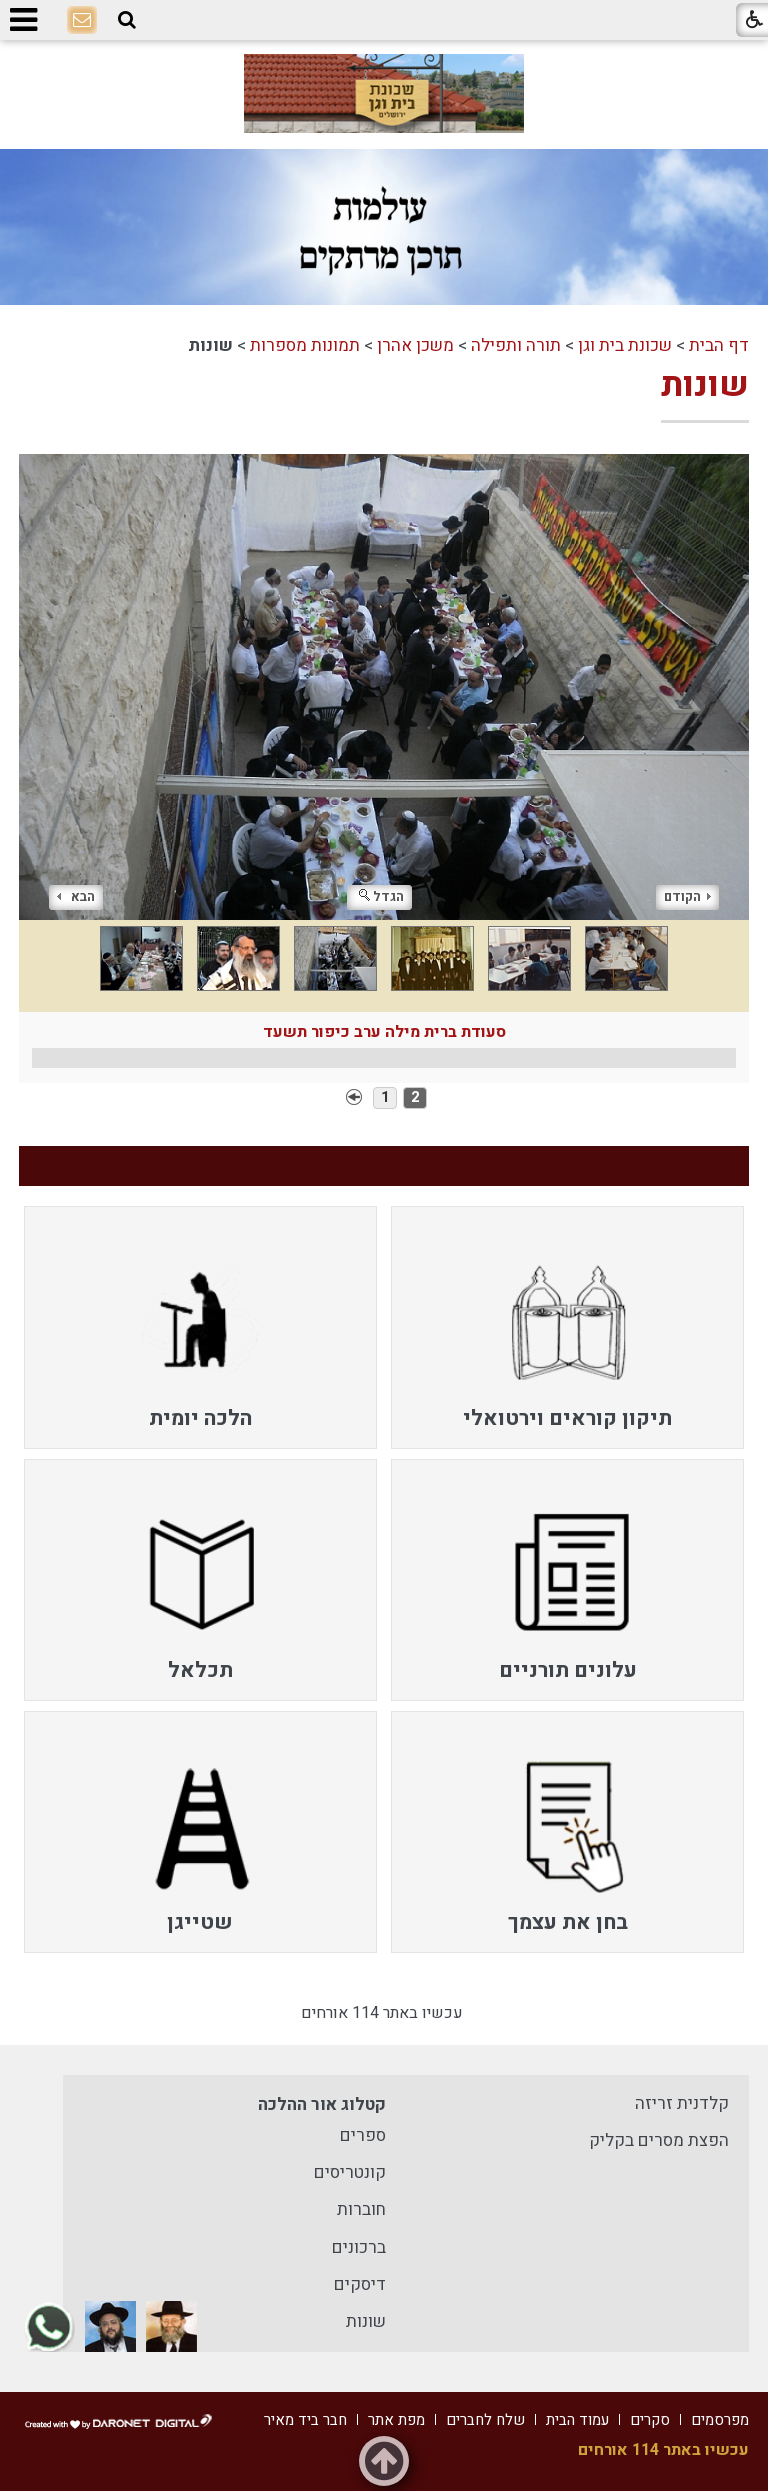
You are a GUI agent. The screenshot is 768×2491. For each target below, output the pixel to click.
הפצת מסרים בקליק (659, 2140)
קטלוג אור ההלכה (322, 2104)
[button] (127, 20)
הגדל (381, 896)
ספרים (363, 2135)
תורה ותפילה (516, 345)
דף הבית (719, 345)
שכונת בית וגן (625, 345)
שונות (705, 385)
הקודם (687, 896)
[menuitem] (567, 1327)
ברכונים (359, 2247)
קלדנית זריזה (682, 2103)
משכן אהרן (415, 345)
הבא (76, 896)
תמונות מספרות (305, 345)
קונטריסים (350, 2172)
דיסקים (360, 2284)
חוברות (361, 2209)
